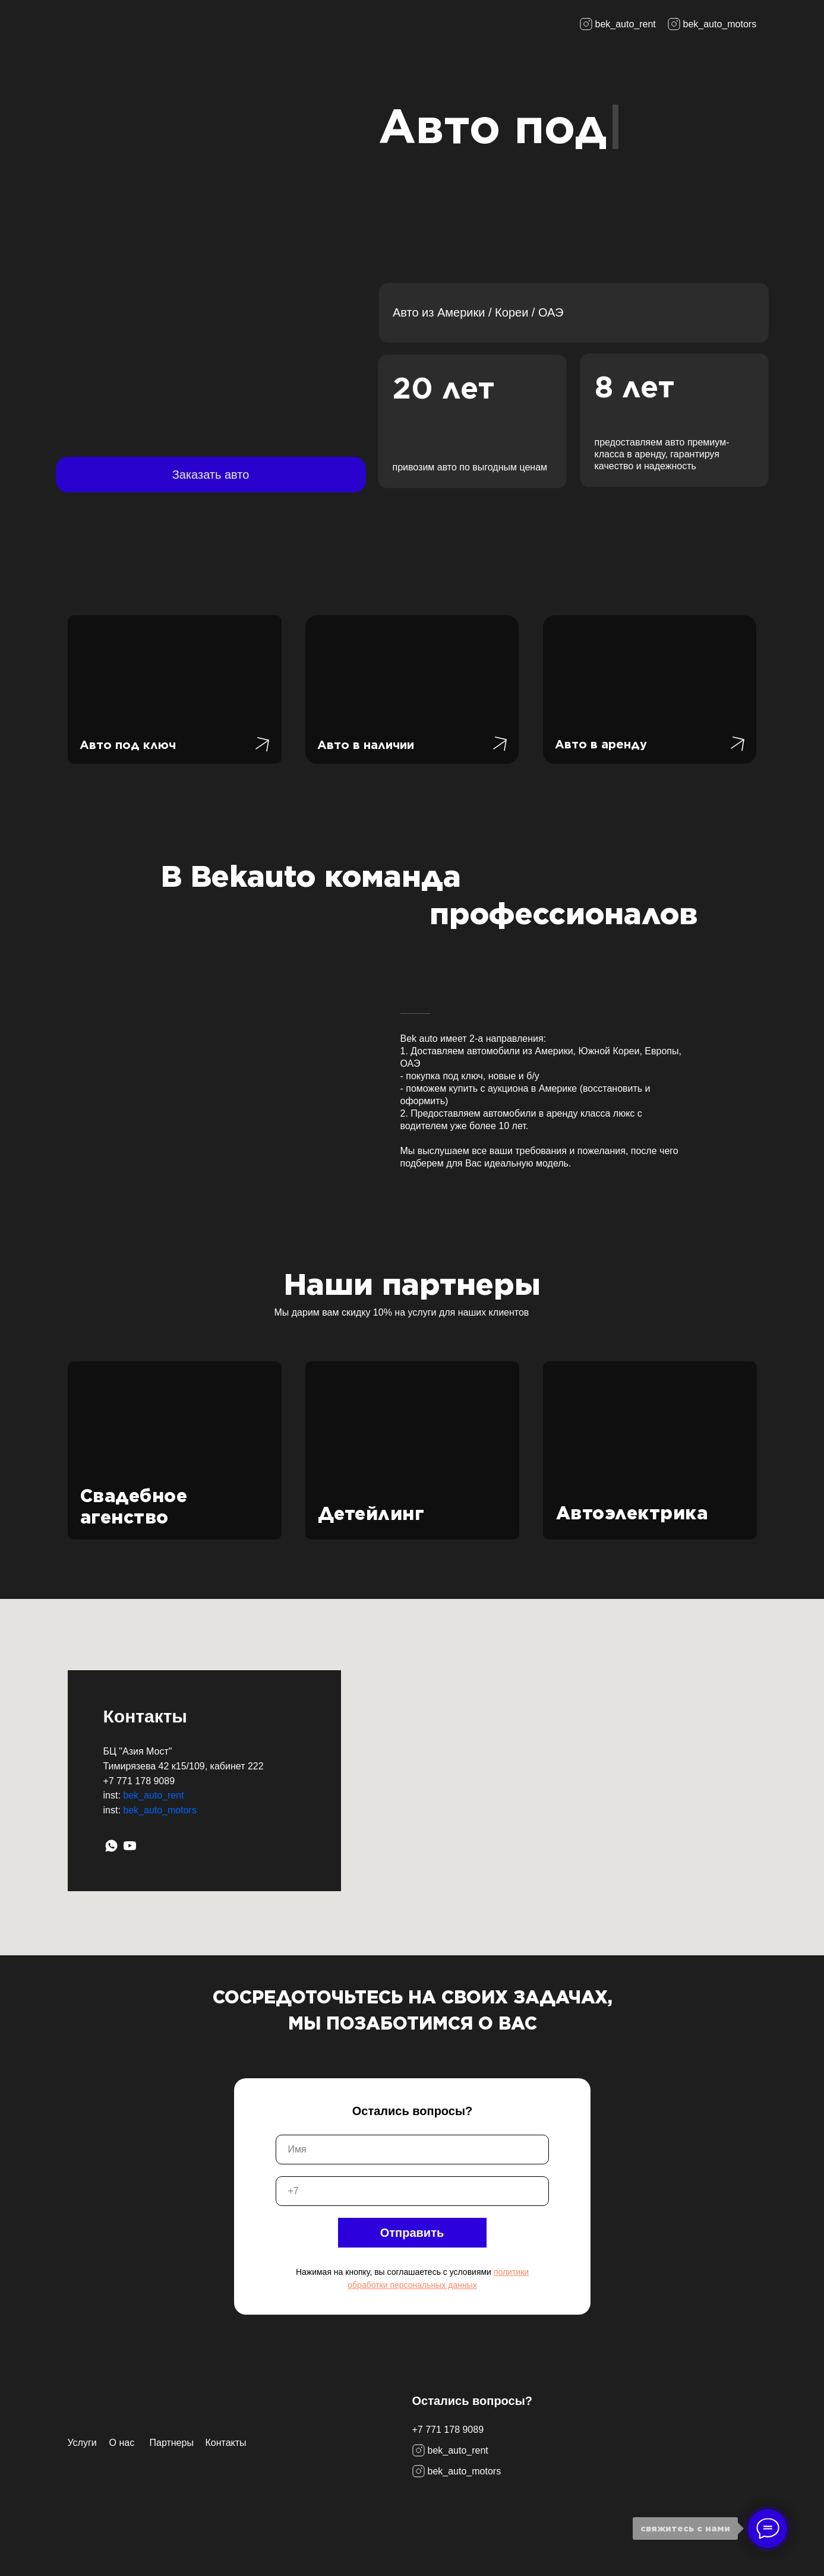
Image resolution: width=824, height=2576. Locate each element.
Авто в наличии (365, 745)
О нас (122, 2443)
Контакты (226, 2443)
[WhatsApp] (111, 1845)
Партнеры (172, 2443)
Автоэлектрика (632, 1513)
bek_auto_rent (153, 1795)
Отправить (412, 2232)
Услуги (82, 2443)
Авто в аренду (601, 744)
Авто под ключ (128, 745)
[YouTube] (129, 1845)
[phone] (412, 2191)
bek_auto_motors (160, 1810)
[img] (101, 24)
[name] (412, 2149)
